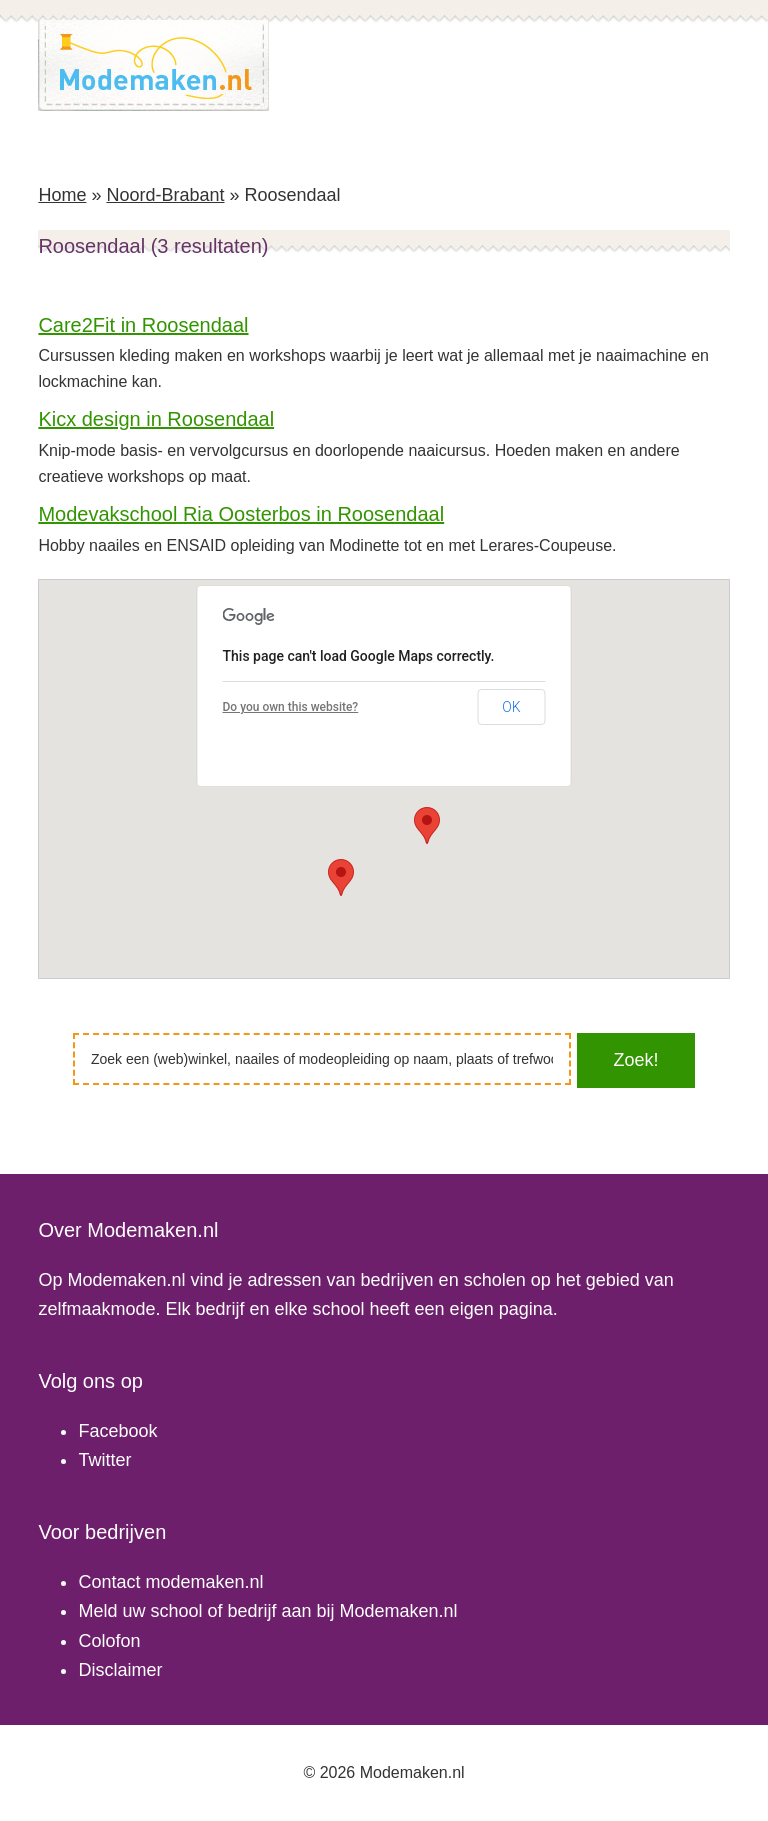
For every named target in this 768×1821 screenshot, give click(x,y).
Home (62, 195)
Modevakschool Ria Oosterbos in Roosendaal (241, 514)
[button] (341, 877)
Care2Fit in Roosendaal (143, 325)
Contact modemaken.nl (170, 1582)
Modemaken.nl (154, 65)
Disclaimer (120, 1670)
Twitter (104, 1460)
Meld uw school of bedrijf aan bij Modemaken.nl (267, 1611)
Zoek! (635, 1060)
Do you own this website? (291, 707)
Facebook (117, 1431)
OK (511, 707)
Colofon (109, 1641)
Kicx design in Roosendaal (156, 419)
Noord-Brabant (165, 195)
